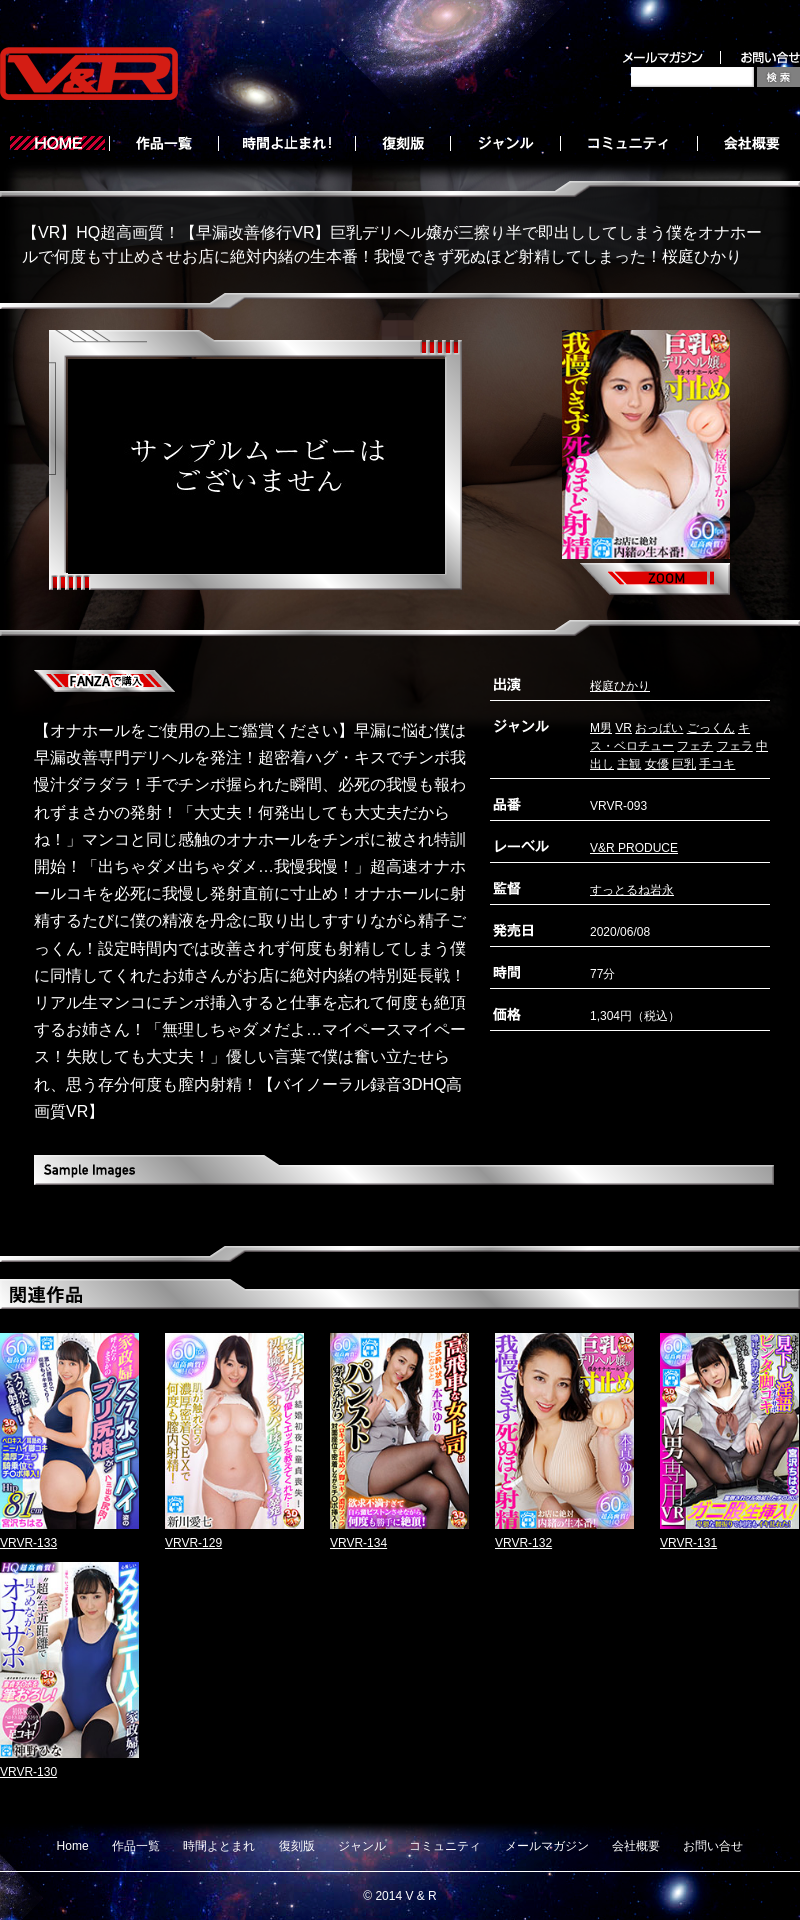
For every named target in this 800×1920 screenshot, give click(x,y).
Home (73, 1846)
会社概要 (636, 1846)
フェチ (695, 746)
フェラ (735, 746)
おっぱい (659, 728)
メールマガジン (547, 1846)
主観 (629, 764)
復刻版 (297, 1846)
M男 (601, 728)
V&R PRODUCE (634, 848)
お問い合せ (713, 1846)
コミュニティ (445, 1846)
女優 (657, 764)
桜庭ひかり (620, 686)
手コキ (717, 764)
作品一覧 (136, 1846)
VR (623, 728)
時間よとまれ (219, 1846)
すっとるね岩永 (632, 890)
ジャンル (362, 1846)
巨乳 (684, 764)
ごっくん (711, 728)
